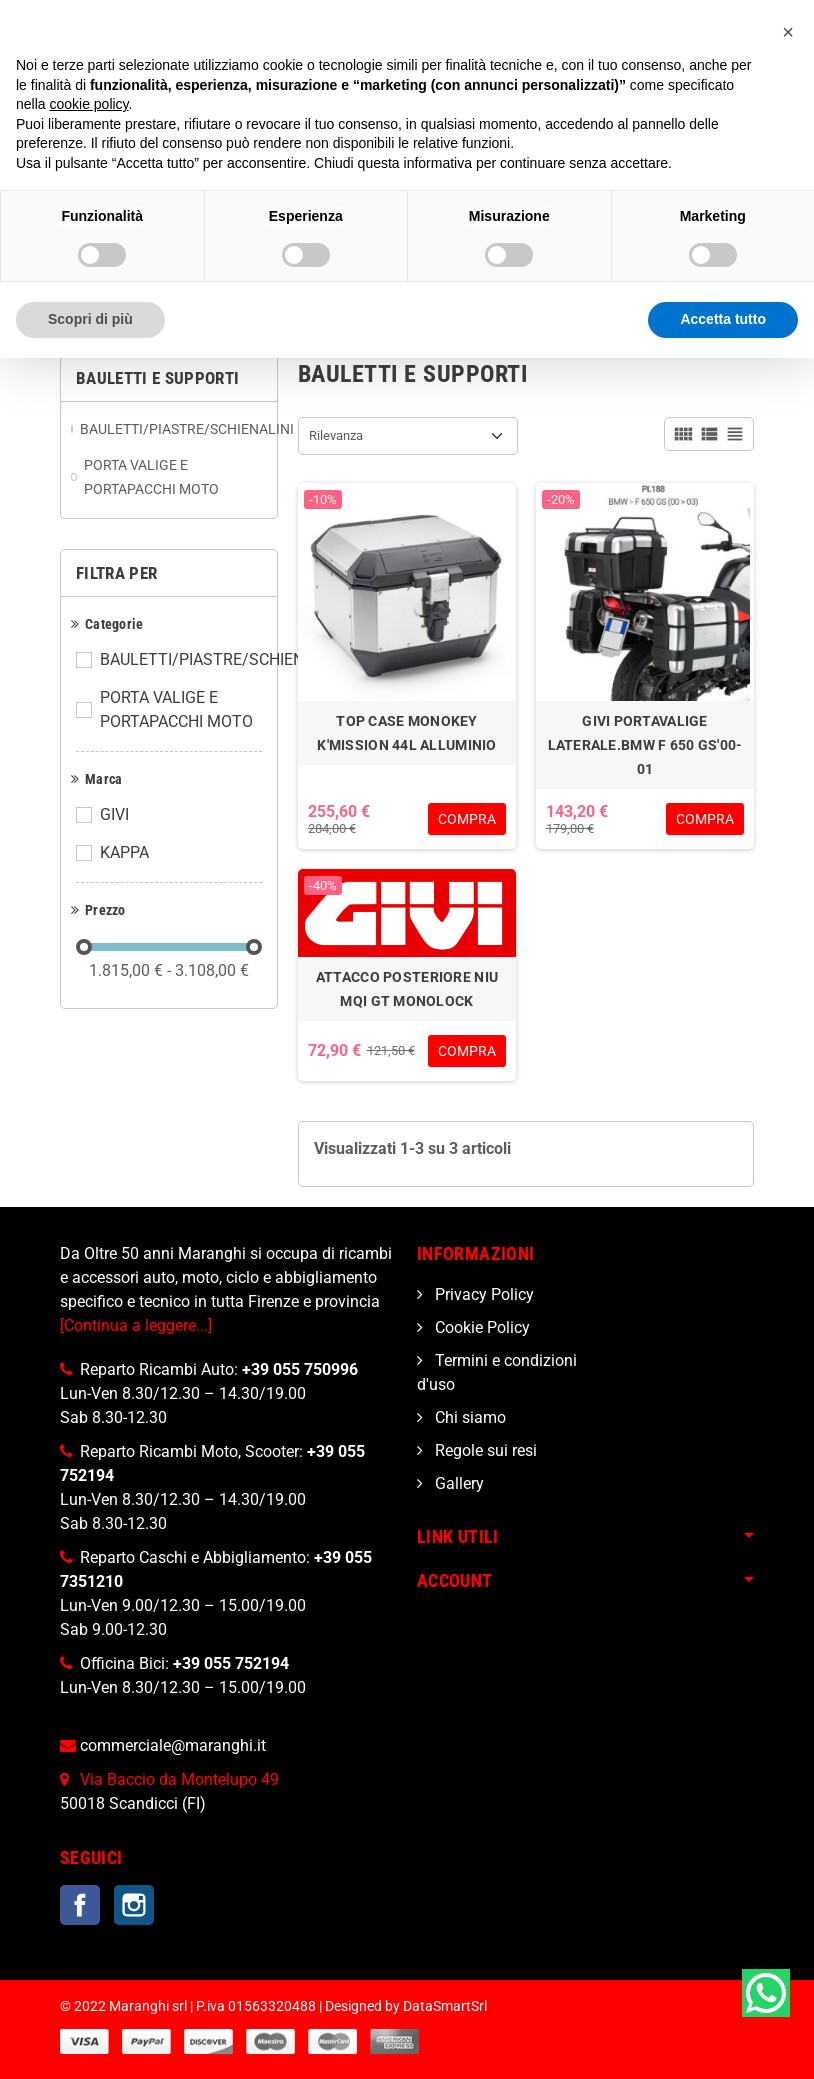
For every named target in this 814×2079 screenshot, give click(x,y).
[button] (788, 32)
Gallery (457, 1483)
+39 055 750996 (300, 1369)
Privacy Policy (482, 1294)
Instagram (134, 1905)
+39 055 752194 (231, 1663)
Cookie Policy (480, 1327)
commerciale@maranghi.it (173, 1745)
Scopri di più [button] (90, 319)
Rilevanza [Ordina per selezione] (336, 435)
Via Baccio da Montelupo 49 (179, 1779)
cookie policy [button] (88, 104)
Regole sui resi (484, 1450)
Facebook (80, 1905)
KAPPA (124, 852)
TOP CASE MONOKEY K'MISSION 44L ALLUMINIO (406, 733)
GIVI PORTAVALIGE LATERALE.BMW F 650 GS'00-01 (645, 745)
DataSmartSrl (445, 2006)
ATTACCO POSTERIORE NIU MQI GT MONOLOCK (407, 989)
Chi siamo (468, 1417)
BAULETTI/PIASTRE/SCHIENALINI (221, 659)
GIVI (114, 814)
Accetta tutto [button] (723, 319)
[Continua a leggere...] (136, 1325)
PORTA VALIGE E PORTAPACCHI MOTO (176, 709)
